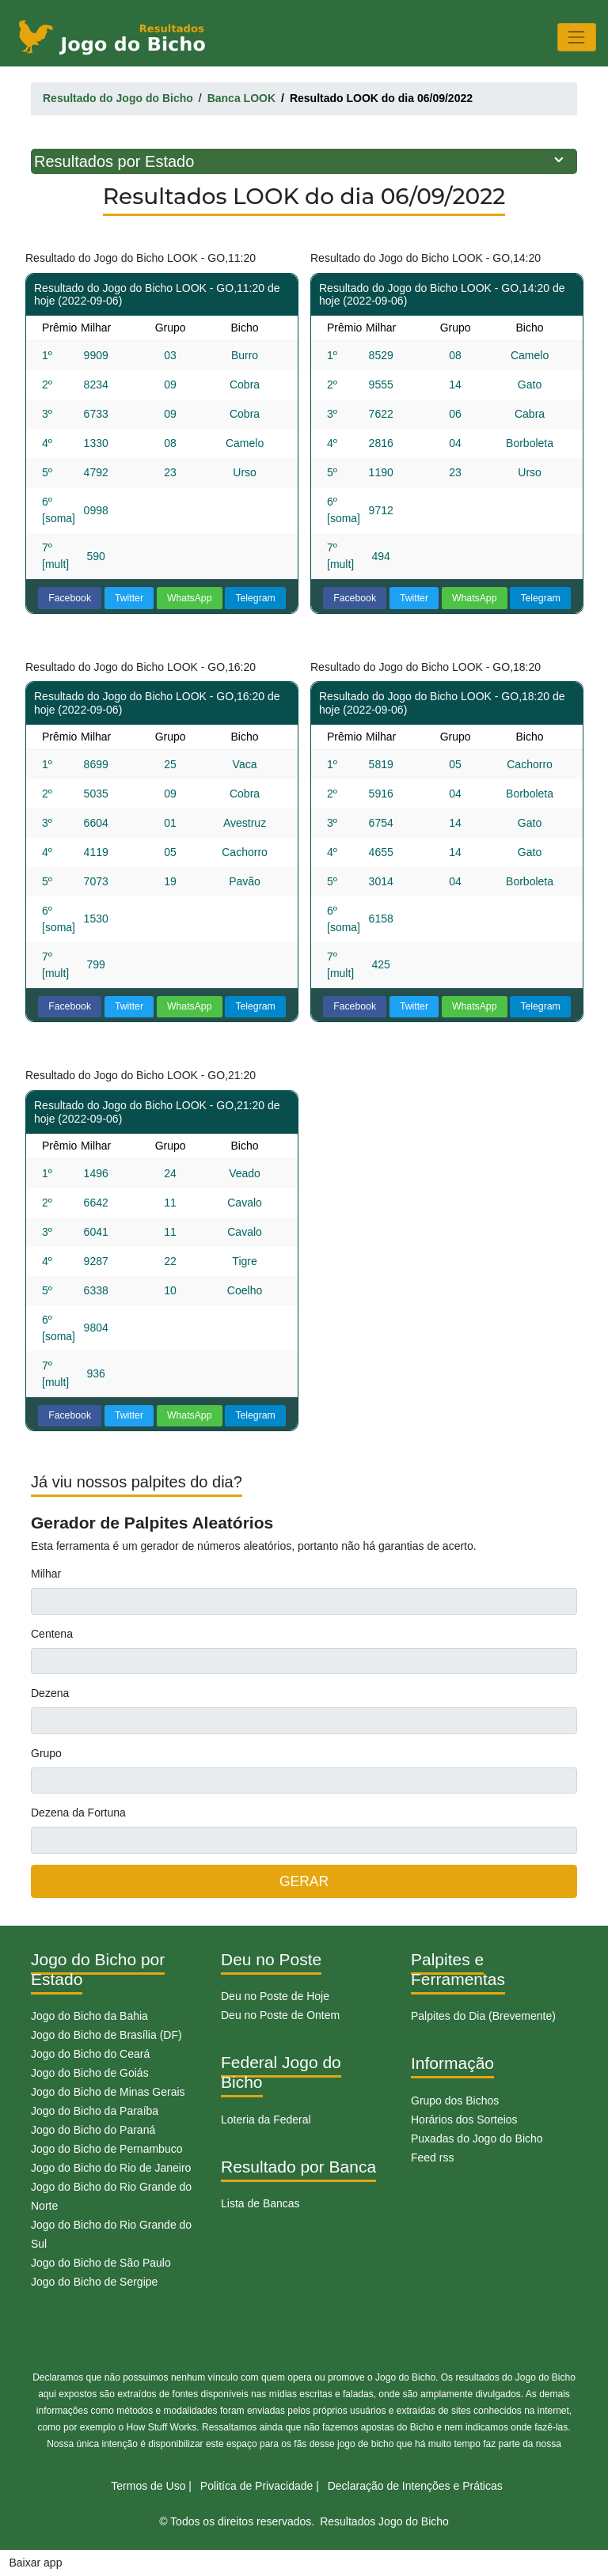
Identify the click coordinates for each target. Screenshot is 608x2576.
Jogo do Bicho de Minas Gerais (108, 2091)
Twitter (129, 598)
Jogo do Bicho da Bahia (89, 2016)
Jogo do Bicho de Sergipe (94, 2281)
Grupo (46, 1753)
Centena (52, 1633)
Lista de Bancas (260, 2203)
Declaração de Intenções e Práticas (415, 2485)
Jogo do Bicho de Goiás (90, 2072)
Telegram (255, 598)
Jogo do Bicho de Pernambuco (106, 2148)
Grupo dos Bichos (455, 2100)
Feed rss (432, 2157)
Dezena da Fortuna (78, 1812)
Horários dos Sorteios (464, 2119)
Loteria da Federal (266, 2119)
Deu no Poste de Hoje (275, 1996)
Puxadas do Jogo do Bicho (477, 2138)
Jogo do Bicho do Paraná (93, 2129)
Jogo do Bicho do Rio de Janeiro (111, 2167)
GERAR (304, 1881)
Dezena (50, 1693)
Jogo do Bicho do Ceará (90, 2054)
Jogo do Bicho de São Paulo (101, 2262)
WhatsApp (189, 598)
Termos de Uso (148, 2485)
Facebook (69, 598)
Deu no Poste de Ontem (280, 2015)
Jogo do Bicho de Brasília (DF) (106, 2035)
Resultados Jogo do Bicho (384, 2521)
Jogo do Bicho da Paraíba (94, 2110)
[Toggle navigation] (576, 37)
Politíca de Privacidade (256, 2485)
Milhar (46, 1573)
